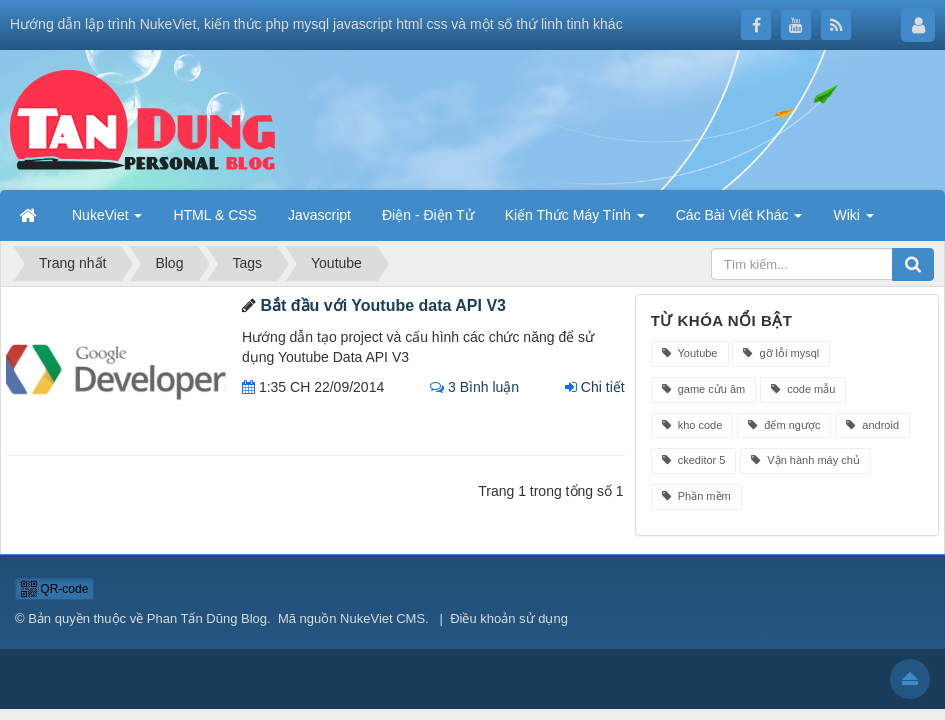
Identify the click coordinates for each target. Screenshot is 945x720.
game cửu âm (704, 389)
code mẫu (803, 389)
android (872, 425)
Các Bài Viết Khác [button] (739, 215)
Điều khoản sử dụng (509, 618)
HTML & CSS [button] (215, 215)
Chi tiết (595, 387)
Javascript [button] (319, 215)
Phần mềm (696, 496)
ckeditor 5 (694, 460)
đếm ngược (784, 425)
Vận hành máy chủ (805, 460)
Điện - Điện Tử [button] (428, 215)
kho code (692, 425)
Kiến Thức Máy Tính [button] (575, 215)
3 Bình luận (474, 387)
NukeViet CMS (382, 618)
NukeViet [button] (107, 215)
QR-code (54, 589)
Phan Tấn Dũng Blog (207, 618)
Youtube (690, 353)
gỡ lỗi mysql (781, 353)
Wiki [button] (853, 215)
